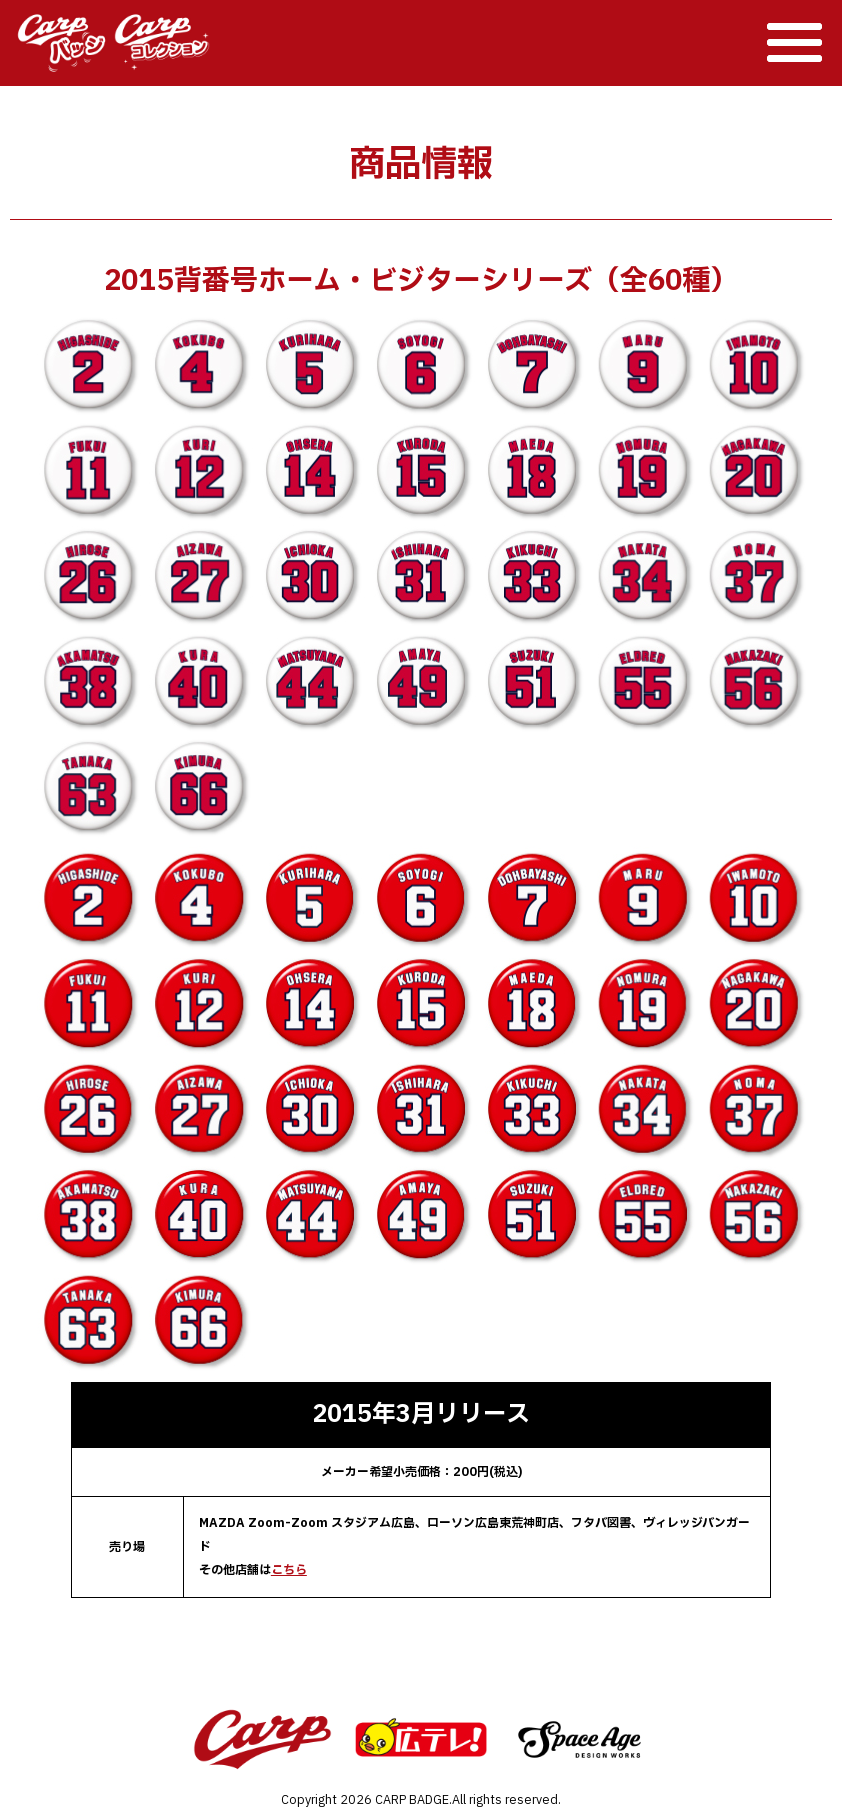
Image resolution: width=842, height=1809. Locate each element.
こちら (289, 1570)
